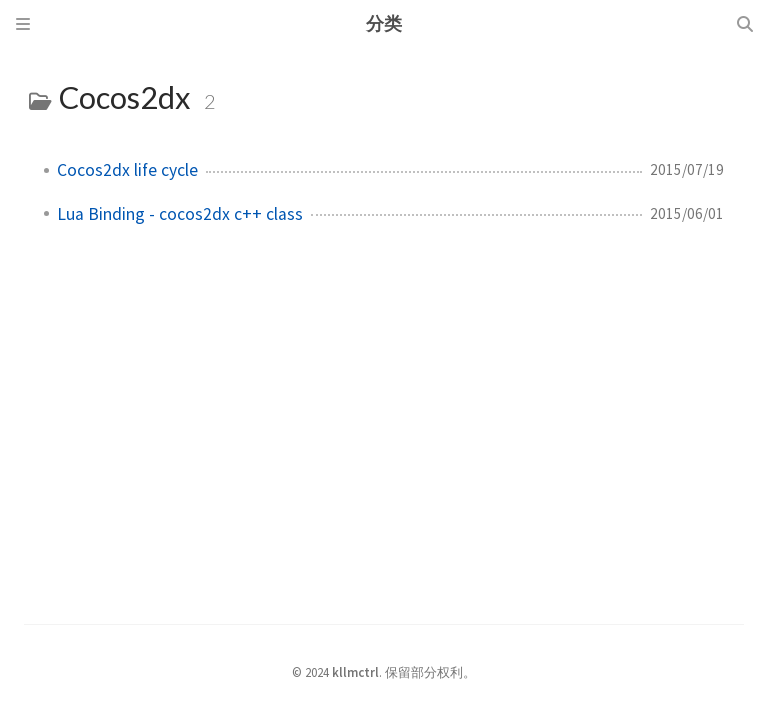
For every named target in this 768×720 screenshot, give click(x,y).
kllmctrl (355, 672)
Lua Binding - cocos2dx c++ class (180, 214)
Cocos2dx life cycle (127, 170)
